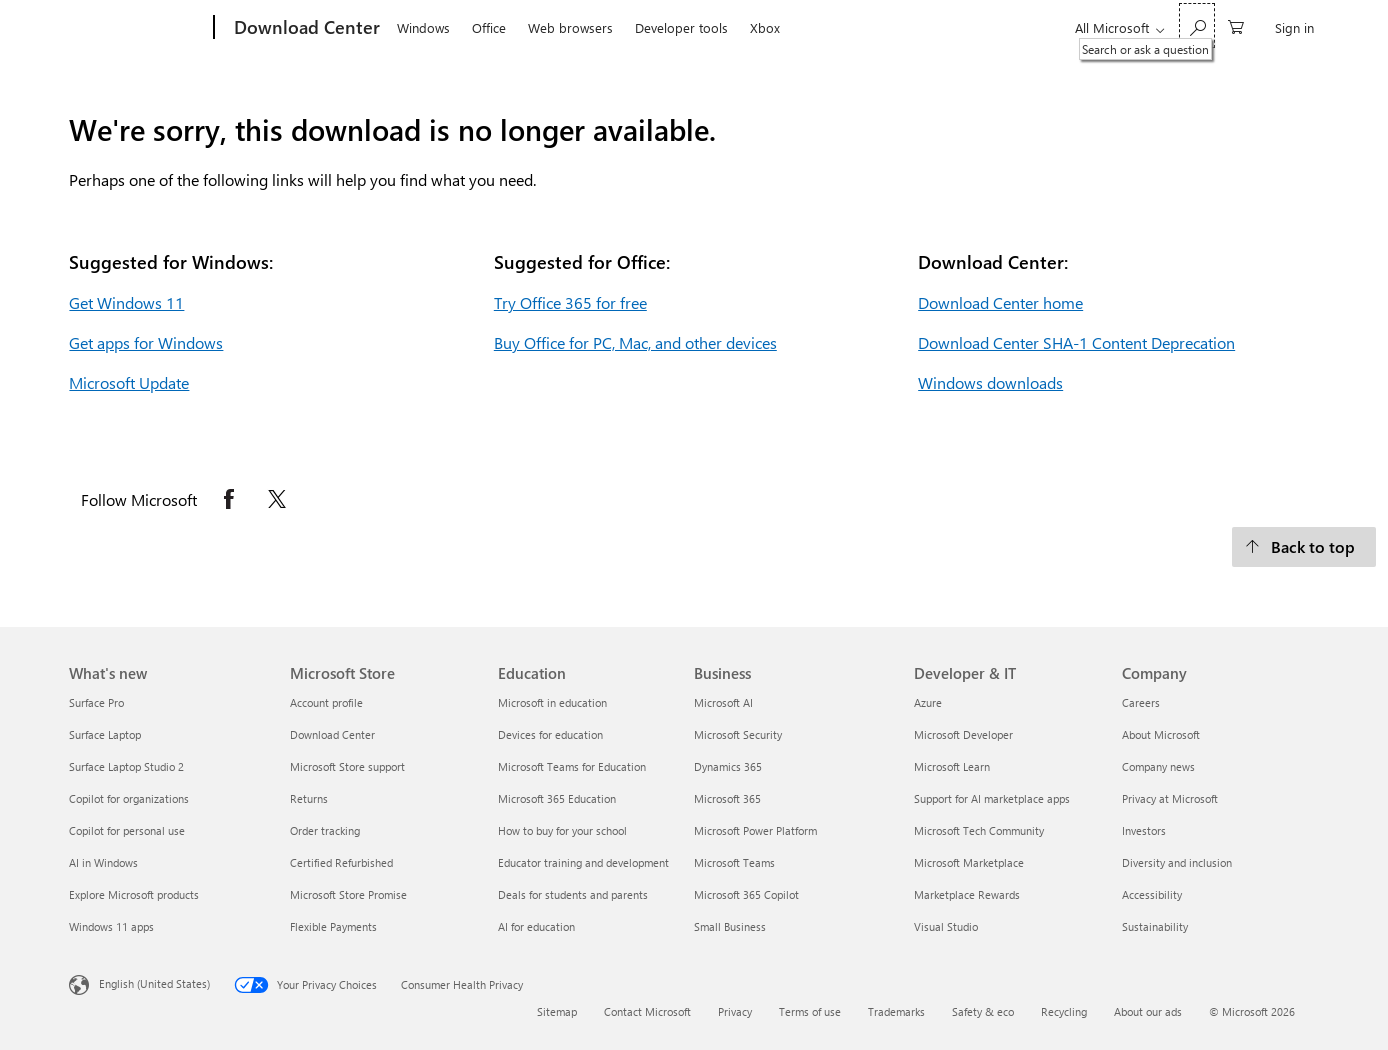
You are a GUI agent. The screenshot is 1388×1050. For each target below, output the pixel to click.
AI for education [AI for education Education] (536, 926)
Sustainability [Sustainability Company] (1155, 926)
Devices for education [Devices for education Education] (550, 734)
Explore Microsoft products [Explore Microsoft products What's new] (134, 894)
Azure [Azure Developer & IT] (928, 702)
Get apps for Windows (146, 342)
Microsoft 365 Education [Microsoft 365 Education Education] (557, 798)
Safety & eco (983, 1011)
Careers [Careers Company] (1141, 702)
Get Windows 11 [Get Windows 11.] (126, 302)
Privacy (735, 1011)
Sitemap (557, 1011)
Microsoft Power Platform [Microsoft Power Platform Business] (755, 830)
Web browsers (570, 27)
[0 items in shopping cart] (1236, 25)
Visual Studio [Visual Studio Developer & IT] (946, 926)
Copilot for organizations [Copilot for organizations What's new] (129, 798)
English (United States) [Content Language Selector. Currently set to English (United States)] (154, 983)
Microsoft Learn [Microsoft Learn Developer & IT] (952, 766)
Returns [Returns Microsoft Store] (309, 798)
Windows (423, 27)
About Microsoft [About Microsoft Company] (1161, 734)
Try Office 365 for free (570, 302)
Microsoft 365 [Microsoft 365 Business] (727, 798)
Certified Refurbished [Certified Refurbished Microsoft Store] (341, 862)
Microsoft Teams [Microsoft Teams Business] (734, 862)
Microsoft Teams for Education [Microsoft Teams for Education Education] (572, 766)
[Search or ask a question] (1197, 25)
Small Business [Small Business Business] (730, 926)
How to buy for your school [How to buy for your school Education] (562, 830)
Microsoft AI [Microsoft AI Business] (723, 702)
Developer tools (681, 27)
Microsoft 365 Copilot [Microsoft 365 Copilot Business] (746, 894)
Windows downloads (990, 382)
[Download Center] (305, 28)
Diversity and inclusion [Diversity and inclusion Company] (1177, 862)
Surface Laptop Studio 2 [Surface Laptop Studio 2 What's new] (126, 766)
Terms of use (810, 1011)
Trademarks (896, 1011)
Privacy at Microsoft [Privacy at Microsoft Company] (1170, 798)
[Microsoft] (137, 28)
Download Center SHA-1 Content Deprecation (1076, 342)
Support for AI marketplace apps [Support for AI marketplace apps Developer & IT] (992, 798)
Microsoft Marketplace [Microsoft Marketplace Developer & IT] (969, 862)
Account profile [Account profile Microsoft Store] (326, 702)
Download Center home (1000, 302)
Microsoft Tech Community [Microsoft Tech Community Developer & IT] (979, 830)
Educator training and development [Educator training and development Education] (583, 862)
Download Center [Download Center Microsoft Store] (332, 734)
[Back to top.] (1304, 547)
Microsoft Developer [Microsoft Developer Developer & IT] (963, 734)
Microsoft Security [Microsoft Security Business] (738, 734)
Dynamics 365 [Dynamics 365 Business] (728, 766)
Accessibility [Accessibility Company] (1152, 894)
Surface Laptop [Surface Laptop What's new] (105, 734)
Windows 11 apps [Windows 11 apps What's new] (111, 926)
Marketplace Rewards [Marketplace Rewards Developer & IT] (967, 894)
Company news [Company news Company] (1158, 766)
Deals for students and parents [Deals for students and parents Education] (573, 894)
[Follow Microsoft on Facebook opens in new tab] (229, 499)
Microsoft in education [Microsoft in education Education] (552, 702)
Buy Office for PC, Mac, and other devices (635, 342)
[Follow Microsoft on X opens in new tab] (277, 499)
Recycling (1064, 1011)
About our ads (1148, 1011)
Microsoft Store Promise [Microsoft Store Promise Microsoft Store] (348, 894)
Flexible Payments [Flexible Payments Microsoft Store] (333, 926)
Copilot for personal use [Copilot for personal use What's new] (127, 830)
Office (489, 27)
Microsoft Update (129, 382)
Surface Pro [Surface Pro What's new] (96, 702)
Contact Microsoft (647, 1011)
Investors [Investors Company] (1144, 830)
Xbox (765, 27)
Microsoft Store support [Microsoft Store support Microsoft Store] (347, 766)
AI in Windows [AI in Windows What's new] (103, 862)
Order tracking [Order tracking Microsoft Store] (325, 830)
